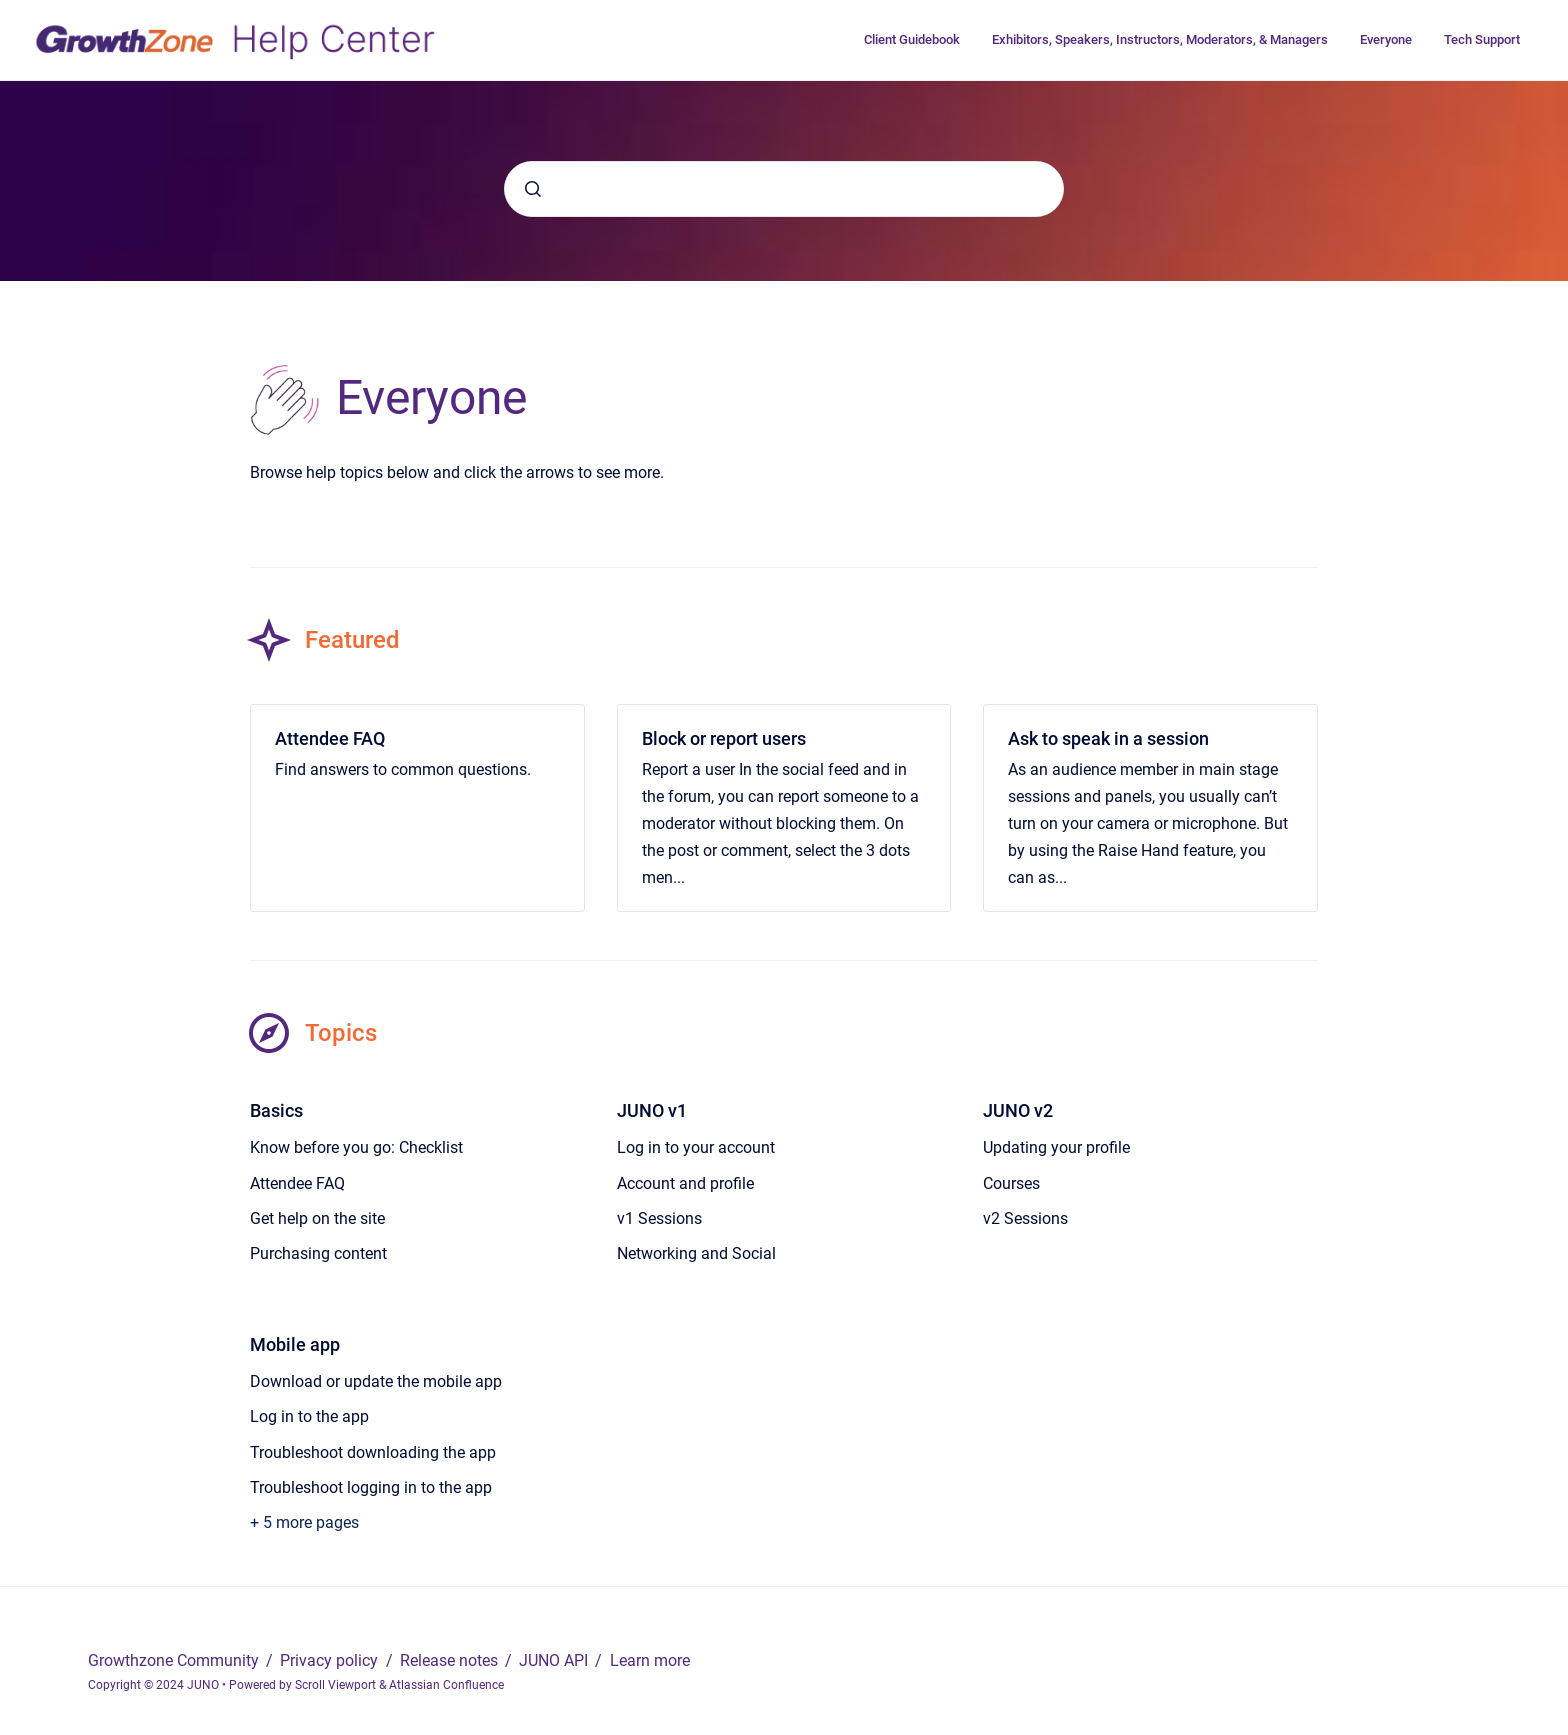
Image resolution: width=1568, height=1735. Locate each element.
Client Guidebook (912, 39)
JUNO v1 (652, 1110)
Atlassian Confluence (446, 1685)
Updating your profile (1056, 1147)
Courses (1011, 1183)
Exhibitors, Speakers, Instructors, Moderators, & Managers (1160, 39)
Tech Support (1482, 39)
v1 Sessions (659, 1218)
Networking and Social (696, 1253)
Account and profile (685, 1183)
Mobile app (295, 1344)
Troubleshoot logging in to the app (371, 1487)
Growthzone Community (175, 1660)
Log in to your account (696, 1147)
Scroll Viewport (337, 1685)
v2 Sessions (1025, 1218)
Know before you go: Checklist (356, 1147)
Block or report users (724, 738)
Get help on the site (317, 1218)
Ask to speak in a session (1108, 738)
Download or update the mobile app (376, 1381)
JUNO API (555, 1660)
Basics (276, 1110)
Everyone (1386, 39)
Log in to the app (309, 1416)
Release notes (451, 1660)
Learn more (650, 1660)
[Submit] (533, 189)
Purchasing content (318, 1253)
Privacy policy (331, 1660)
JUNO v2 (1018, 1110)
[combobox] (784, 189)
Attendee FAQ (330, 738)
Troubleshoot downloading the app (373, 1452)
